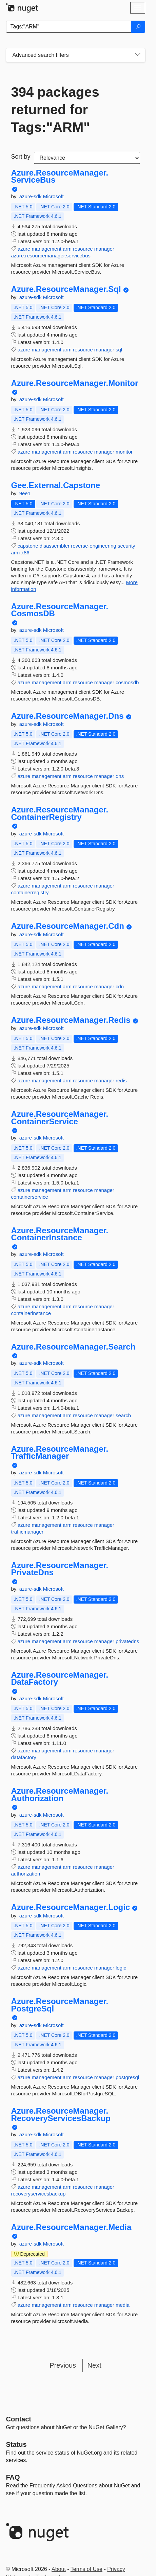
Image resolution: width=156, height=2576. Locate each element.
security (126, 546)
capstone (28, 546)
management (46, 249)
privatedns (127, 1641)
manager (104, 249)
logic (121, 1968)
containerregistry (30, 892)
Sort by (21, 156)
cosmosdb (127, 682)
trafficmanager (27, 1532)
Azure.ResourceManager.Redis (71, 1020)
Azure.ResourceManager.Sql (66, 289)
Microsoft (53, 196)
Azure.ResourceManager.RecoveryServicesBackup (61, 2114)
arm (67, 249)
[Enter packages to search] (68, 27)
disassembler (55, 546)
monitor (124, 452)
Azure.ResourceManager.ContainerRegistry (60, 813)
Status (16, 2444)
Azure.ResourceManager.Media (71, 2227)
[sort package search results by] (87, 158)
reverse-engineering (93, 546)
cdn (120, 986)
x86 (25, 552)
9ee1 (25, 493)
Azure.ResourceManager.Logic (70, 1907)
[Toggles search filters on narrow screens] (137, 55)
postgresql (127, 2077)
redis (121, 1080)
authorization (25, 1874)
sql (119, 349)
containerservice (29, 1197)
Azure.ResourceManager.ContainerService (60, 1117)
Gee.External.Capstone (55, 485)
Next (94, 2365)
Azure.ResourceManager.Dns (67, 716)
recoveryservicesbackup (38, 2193)
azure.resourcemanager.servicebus (51, 255)
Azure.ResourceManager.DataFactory (60, 1678)
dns (120, 776)
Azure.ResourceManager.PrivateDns (60, 1569)
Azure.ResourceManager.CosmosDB (60, 610)
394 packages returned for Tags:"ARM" (55, 110)
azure (24, 249)
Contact (18, 2419)
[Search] (138, 27)
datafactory (23, 1757)
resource (83, 249)
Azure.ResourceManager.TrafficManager (60, 1452)
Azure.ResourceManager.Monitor (74, 383)
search (123, 1415)
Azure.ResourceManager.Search (73, 1347)
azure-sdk (31, 196)
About (59, 2569)
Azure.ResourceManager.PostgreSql (60, 2005)
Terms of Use (86, 2569)
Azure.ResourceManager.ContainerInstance (60, 1234)
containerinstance (31, 1313)
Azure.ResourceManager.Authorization (60, 1794)
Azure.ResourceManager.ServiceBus (60, 176)
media (123, 2305)
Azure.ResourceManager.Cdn (67, 926)
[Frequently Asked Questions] (13, 2477)
